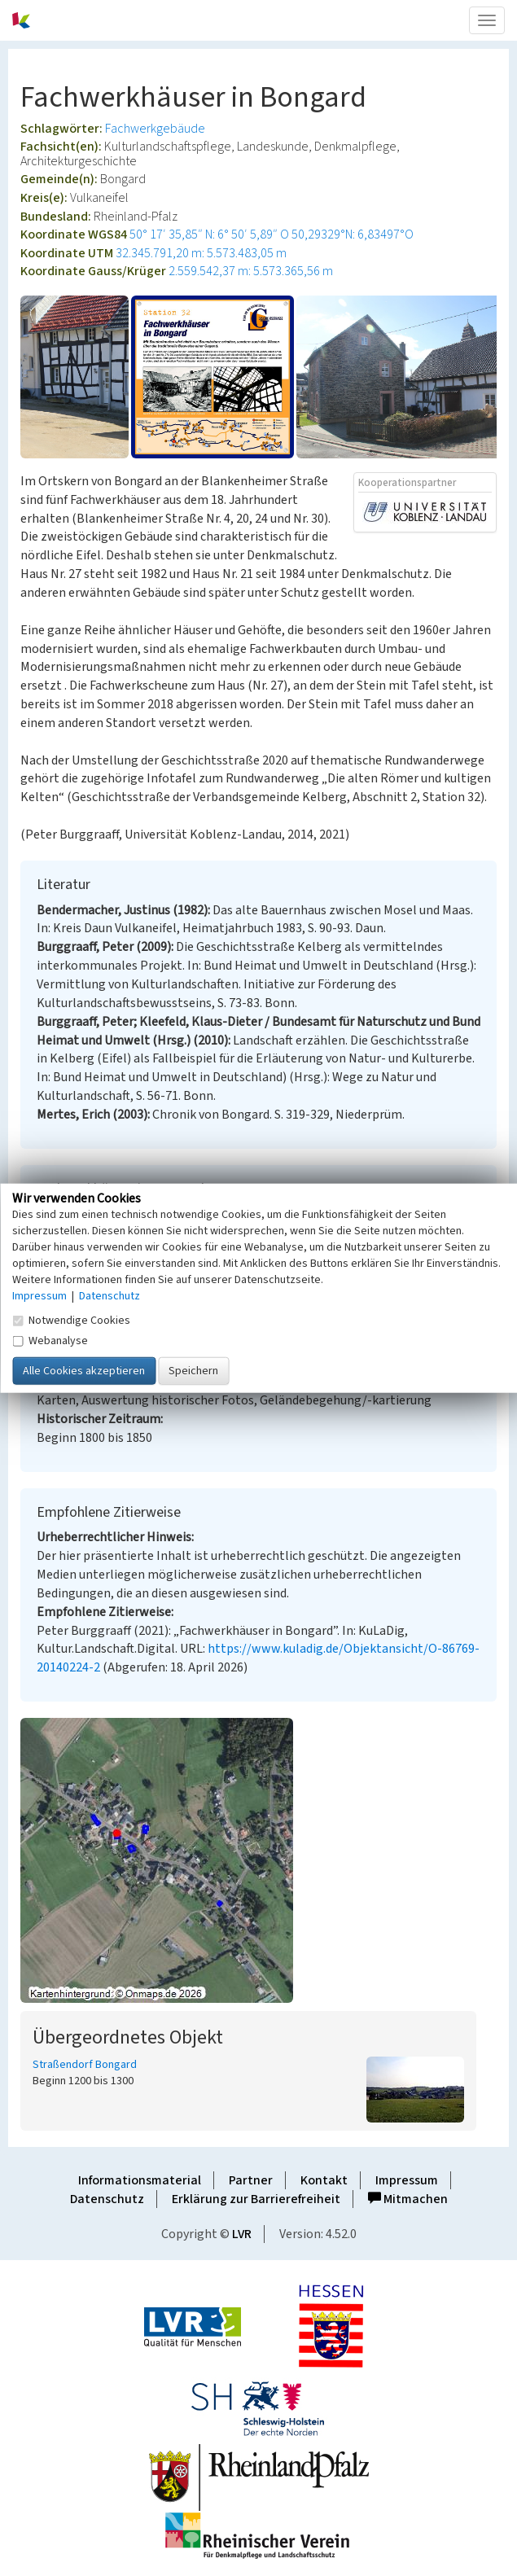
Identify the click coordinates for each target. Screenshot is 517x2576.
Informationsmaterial (139, 2180)
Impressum (406, 2180)
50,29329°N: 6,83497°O (352, 234)
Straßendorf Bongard (85, 2065)
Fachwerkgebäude (155, 129)
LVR (242, 2234)
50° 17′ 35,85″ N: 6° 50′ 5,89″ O (209, 234)
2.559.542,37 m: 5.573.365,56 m (251, 271)
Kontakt (324, 2180)
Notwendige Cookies (71, 1320)
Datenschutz (107, 2199)
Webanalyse (50, 1340)
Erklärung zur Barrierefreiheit (256, 2199)
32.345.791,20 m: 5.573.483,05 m (201, 253)
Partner (251, 2180)
